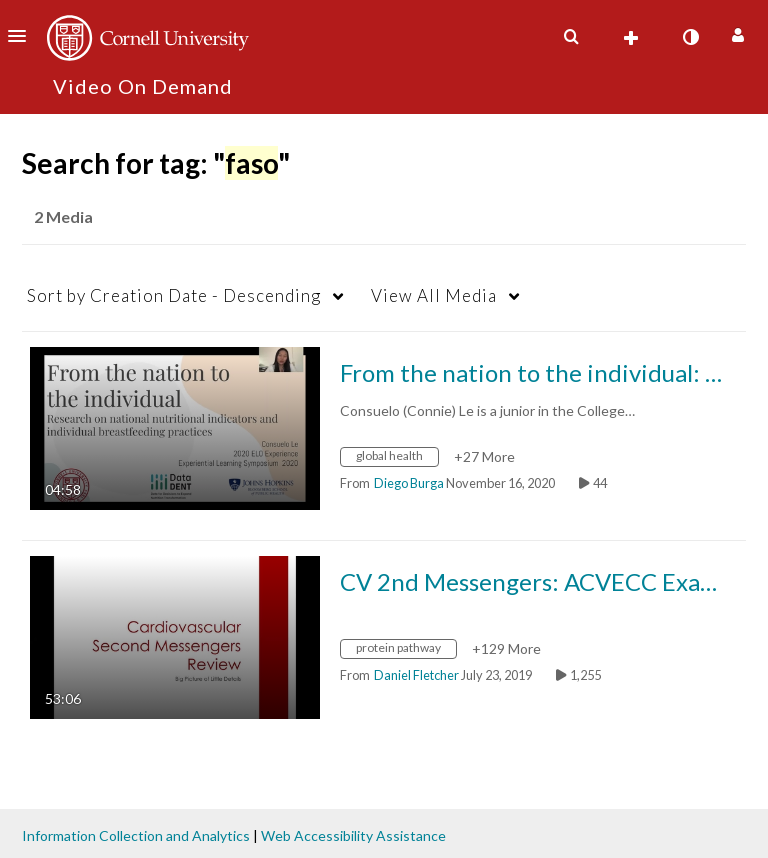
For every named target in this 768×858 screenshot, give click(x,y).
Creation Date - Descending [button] (174, 295)
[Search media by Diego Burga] (409, 483)
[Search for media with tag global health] (397, 458)
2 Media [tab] (63, 216)
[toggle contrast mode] (690, 37)
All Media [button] (434, 295)
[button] (23, 36)
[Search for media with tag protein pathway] (406, 650)
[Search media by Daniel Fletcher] (416, 675)
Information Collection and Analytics (136, 835)
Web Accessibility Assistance (353, 835)
